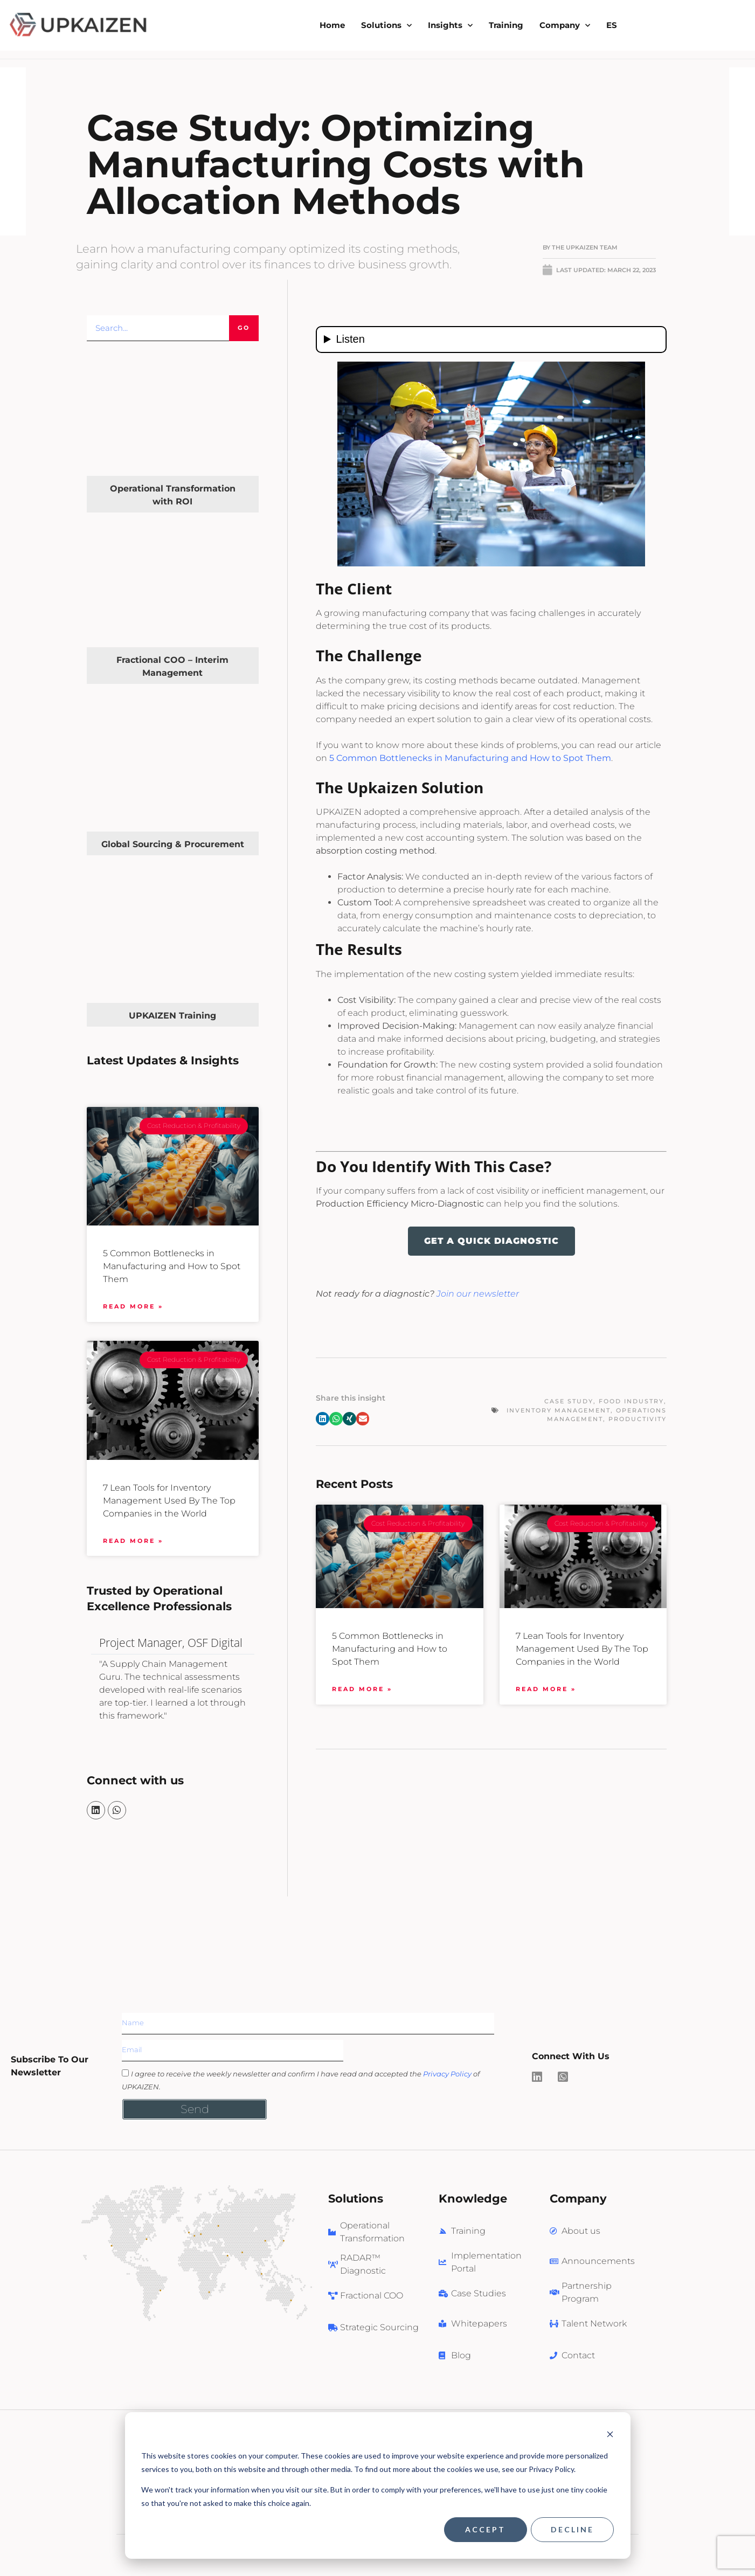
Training (506, 25)
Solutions (386, 25)
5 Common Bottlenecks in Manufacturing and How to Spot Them (171, 1266)
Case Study (568, 1401)
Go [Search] (244, 327)
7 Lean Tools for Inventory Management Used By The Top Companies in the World (169, 1501)
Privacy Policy (447, 2073)
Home (332, 25)
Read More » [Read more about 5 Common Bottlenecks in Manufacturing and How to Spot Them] (133, 1306)
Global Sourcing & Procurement (172, 844)
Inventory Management (559, 1410)
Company (564, 25)
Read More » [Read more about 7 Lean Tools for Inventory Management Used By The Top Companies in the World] (133, 1541)
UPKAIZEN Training (172, 1015)
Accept (485, 2529)
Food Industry (631, 1401)
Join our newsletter (478, 1294)
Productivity (637, 1419)
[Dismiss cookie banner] (610, 2435)
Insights (450, 25)
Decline (572, 2529)
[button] (322, 1418)
